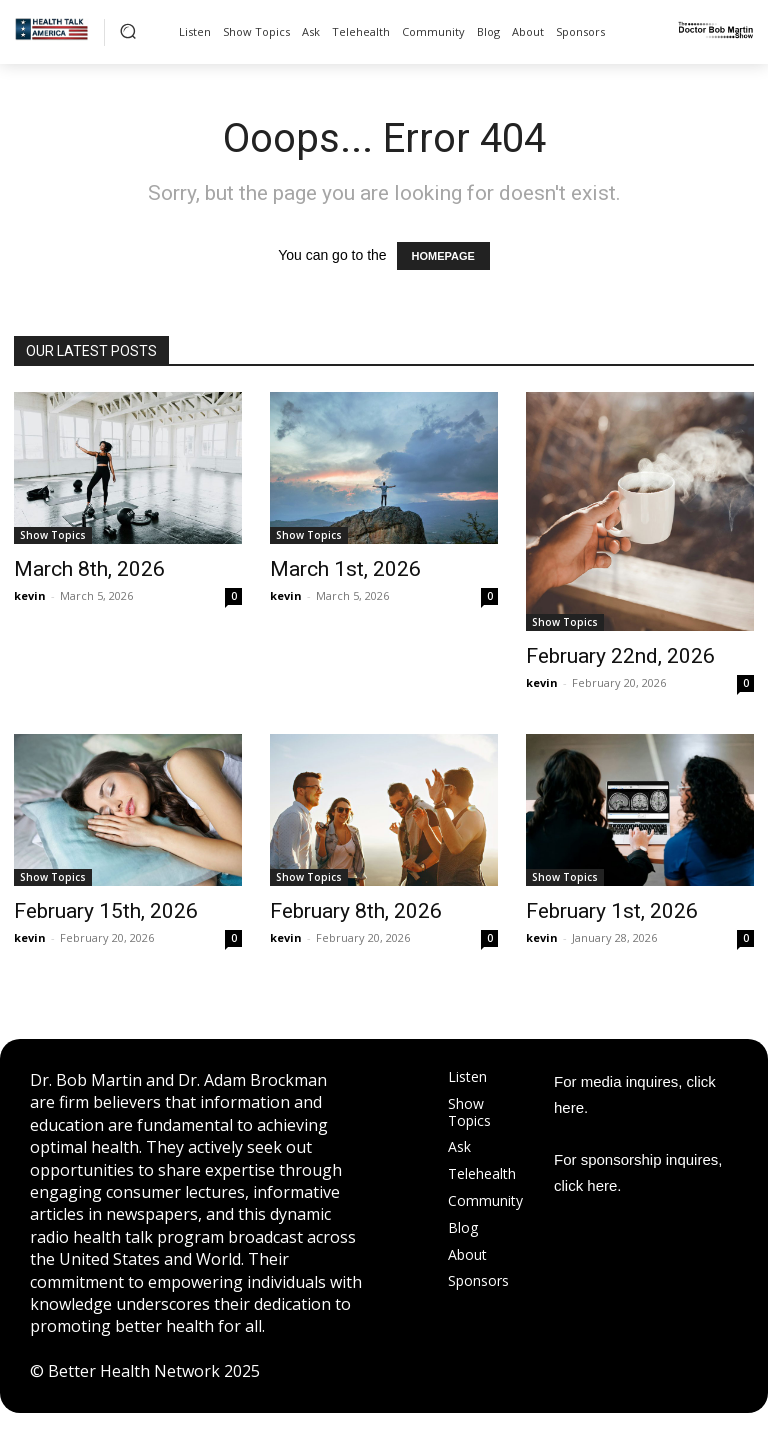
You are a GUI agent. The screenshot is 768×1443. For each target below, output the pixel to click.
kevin (30, 595)
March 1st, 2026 (345, 569)
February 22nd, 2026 (620, 656)
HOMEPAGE (443, 256)
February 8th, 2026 (356, 911)
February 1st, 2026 (612, 911)
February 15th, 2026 (106, 911)
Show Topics (53, 535)
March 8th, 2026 (89, 569)
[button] (128, 31)
